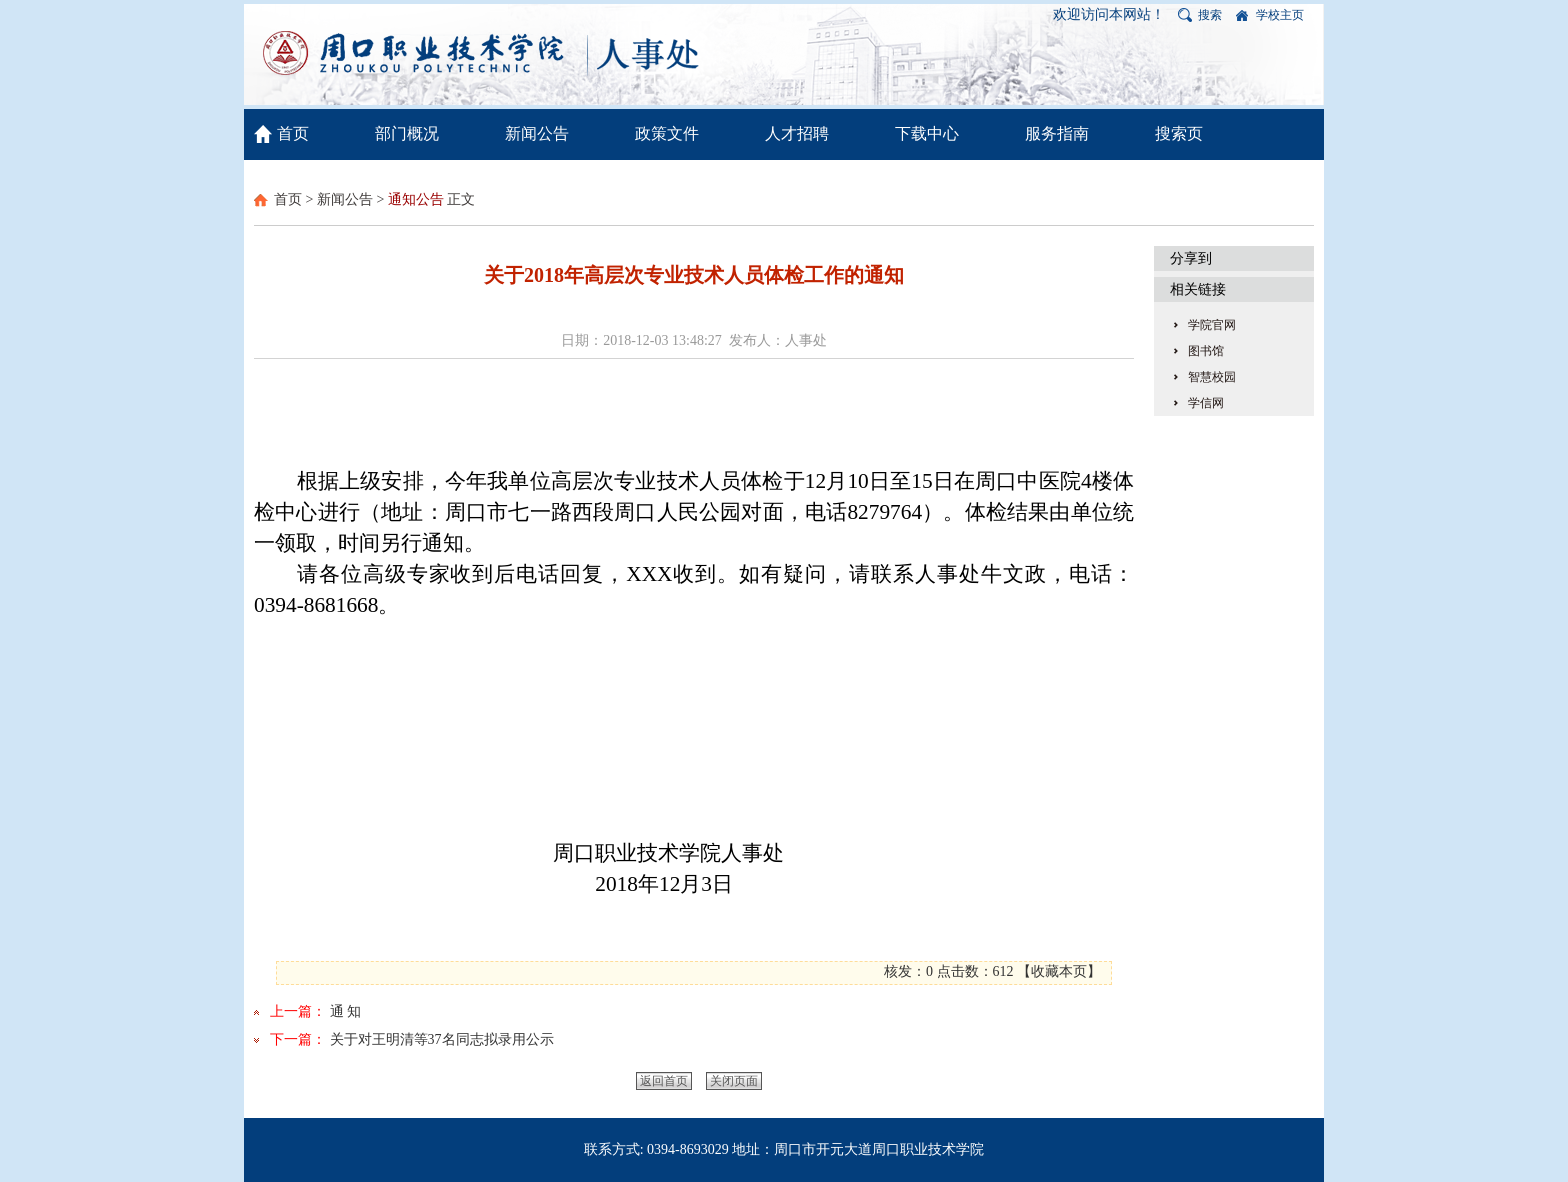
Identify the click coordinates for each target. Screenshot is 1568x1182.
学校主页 (1280, 15)
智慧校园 (1212, 377)
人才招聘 (797, 133)
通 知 (346, 1011)
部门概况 (407, 133)
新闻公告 (537, 133)
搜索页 (1179, 133)
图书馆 (1206, 351)
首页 (293, 133)
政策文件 (667, 133)
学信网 (1206, 403)
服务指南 (1057, 133)
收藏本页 (1059, 971)
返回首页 (664, 1081)
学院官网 (1212, 325)
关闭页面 (734, 1081)
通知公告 (416, 199)
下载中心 (927, 133)
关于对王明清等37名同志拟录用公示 (442, 1039)
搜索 (1210, 15)
